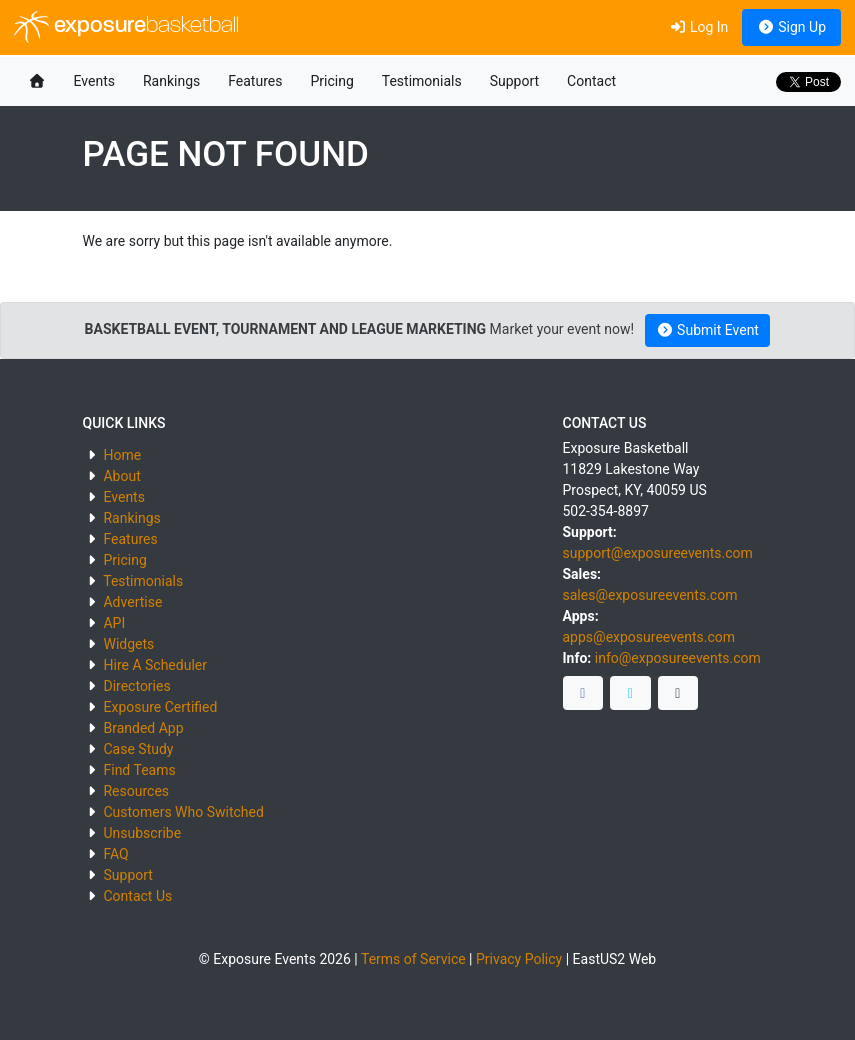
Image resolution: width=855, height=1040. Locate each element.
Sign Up (791, 27)
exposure (126, 27)
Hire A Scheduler (154, 665)
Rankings (171, 81)
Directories (136, 686)
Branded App (143, 728)
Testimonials (422, 81)
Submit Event (707, 330)
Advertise (132, 602)
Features (255, 81)
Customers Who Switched (183, 812)
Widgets (128, 644)
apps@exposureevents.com (649, 637)
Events (94, 81)
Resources (136, 791)
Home (122, 455)
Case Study (138, 749)
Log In (698, 27)
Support (514, 81)
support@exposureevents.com (658, 553)
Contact (591, 81)
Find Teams (139, 770)
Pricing (331, 81)
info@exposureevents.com (678, 658)
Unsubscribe (142, 833)
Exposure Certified (160, 707)
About (121, 476)
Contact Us (137, 896)
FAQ (115, 854)
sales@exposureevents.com (650, 595)
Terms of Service (413, 959)
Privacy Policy (519, 959)
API (114, 623)
